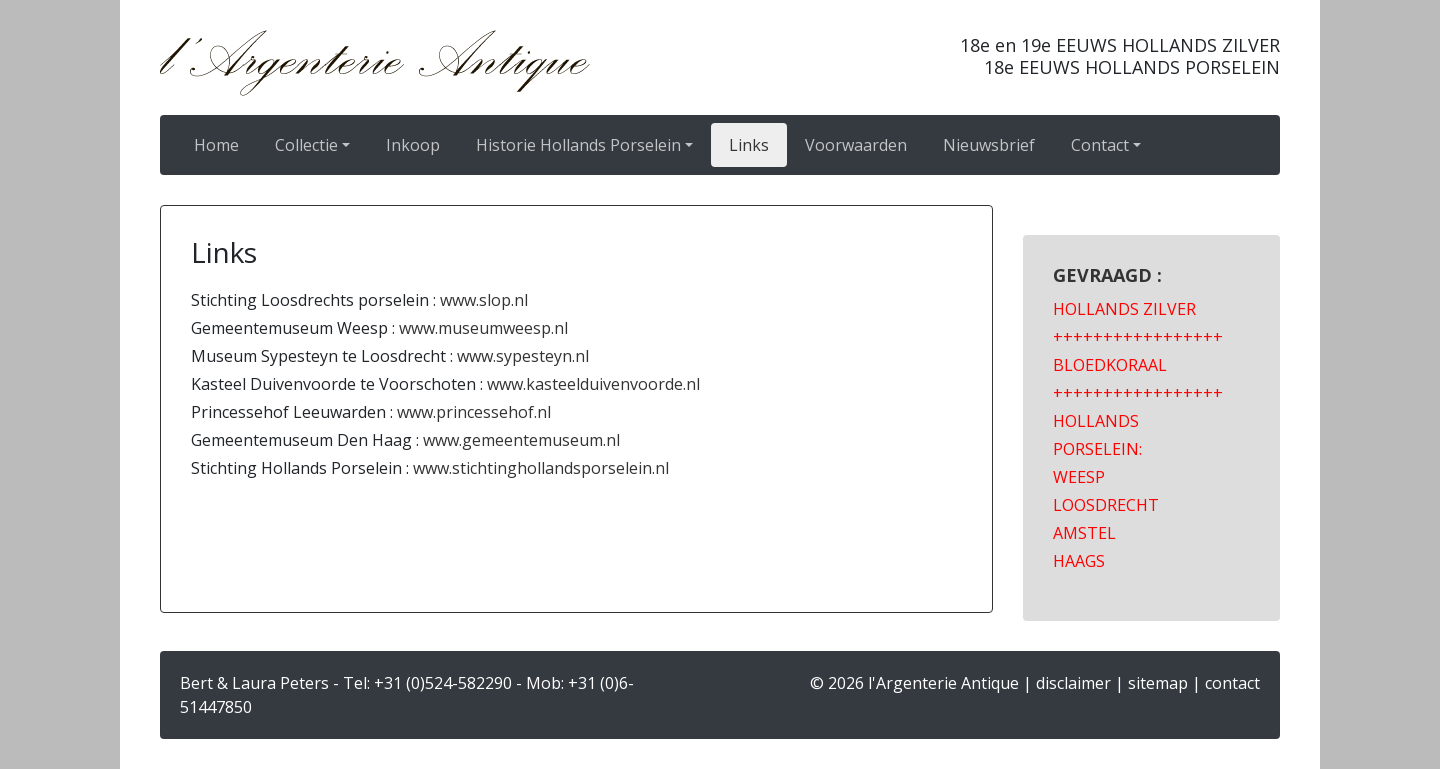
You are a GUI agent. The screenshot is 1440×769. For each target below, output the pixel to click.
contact (1232, 683)
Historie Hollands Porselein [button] (578, 145)
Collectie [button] (306, 145)
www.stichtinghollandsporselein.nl (539, 468)
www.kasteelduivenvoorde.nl (593, 384)
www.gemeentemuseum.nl (521, 440)
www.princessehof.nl (474, 412)
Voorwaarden (856, 145)
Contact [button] (1100, 145)
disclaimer (1073, 683)
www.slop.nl (484, 300)
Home (216, 145)
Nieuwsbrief (989, 145)
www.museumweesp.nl (483, 328)
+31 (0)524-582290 (443, 683)
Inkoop (413, 145)
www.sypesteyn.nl (523, 356)
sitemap (1158, 683)
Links (749, 145)
